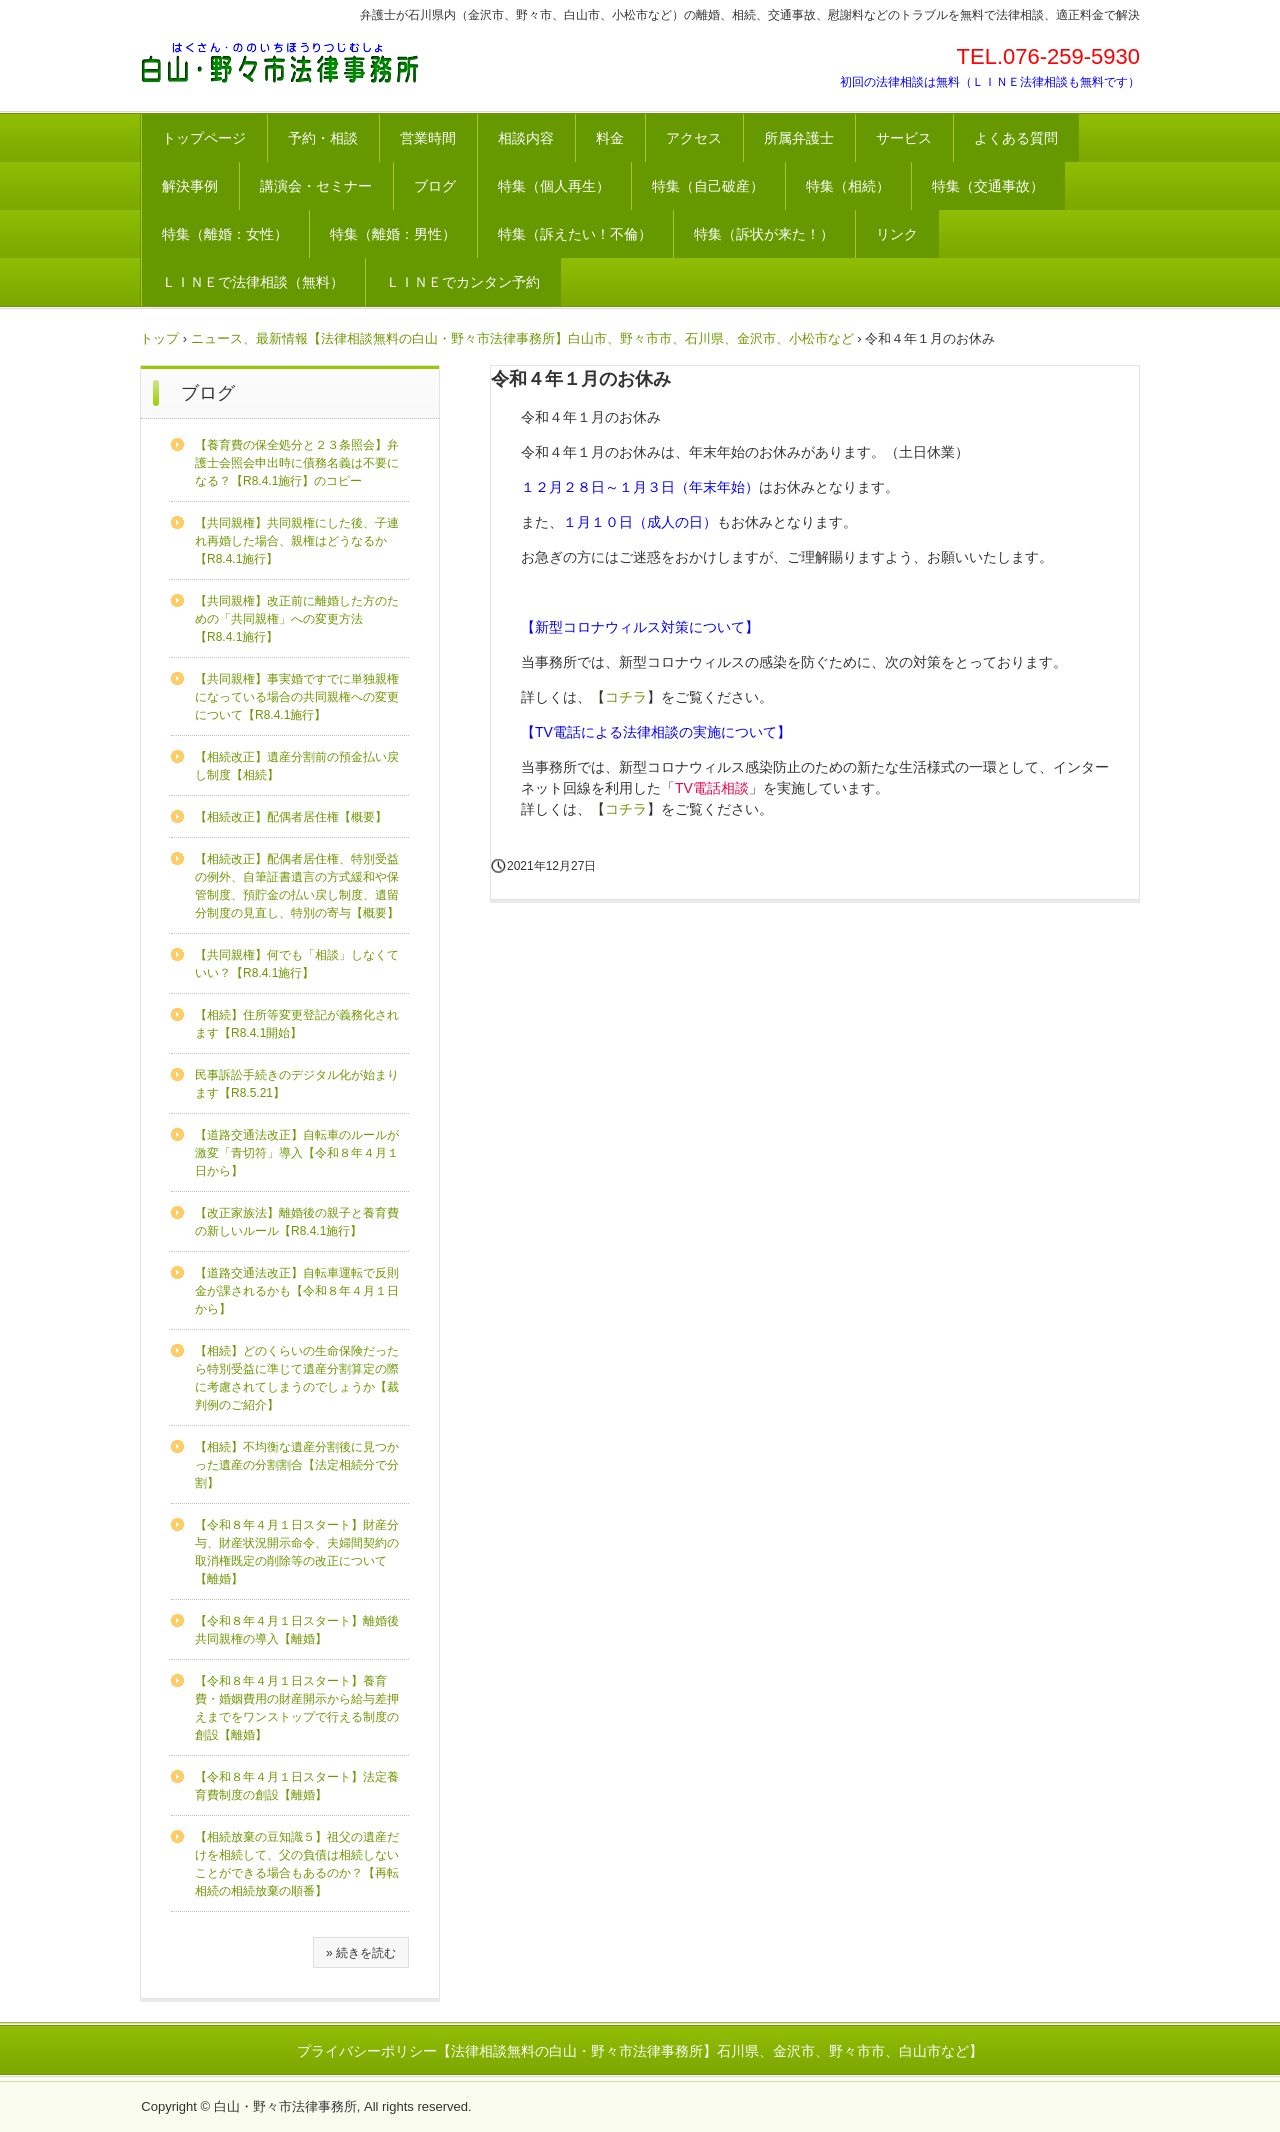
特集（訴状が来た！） (764, 234)
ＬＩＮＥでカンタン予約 (463, 282)
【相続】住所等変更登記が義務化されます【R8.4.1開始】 (297, 1024)
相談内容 (526, 138)
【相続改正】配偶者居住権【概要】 (291, 817)
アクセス (694, 138)
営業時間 (428, 138)
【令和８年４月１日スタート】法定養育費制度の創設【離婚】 (297, 1786)
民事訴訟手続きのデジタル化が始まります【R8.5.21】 (297, 1084)
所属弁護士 (799, 138)
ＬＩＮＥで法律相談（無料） (253, 282)
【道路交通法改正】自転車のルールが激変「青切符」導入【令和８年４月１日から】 (297, 1153)
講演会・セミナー (316, 186)
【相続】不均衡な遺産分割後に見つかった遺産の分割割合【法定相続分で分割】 (297, 1465)
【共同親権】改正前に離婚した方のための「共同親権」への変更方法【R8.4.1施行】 (297, 619)
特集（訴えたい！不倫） (575, 234)
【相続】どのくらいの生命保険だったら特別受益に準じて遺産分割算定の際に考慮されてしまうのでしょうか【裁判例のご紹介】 (297, 1378)
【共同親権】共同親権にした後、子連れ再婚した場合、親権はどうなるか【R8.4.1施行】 (297, 541)
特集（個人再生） (554, 186)
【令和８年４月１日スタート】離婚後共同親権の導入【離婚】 (297, 1630)
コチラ (626, 697)
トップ (159, 338)
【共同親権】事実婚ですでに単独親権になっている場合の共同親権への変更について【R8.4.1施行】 (297, 697)
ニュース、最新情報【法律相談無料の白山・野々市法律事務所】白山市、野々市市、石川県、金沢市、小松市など (522, 338)
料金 (610, 138)
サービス (904, 138)
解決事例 (190, 186)
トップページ (204, 138)
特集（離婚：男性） (393, 234)
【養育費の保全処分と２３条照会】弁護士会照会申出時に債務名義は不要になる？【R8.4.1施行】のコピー (297, 463)
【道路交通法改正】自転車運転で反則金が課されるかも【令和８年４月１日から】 (297, 1291)
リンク (897, 234)
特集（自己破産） (708, 186)
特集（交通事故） (988, 186)
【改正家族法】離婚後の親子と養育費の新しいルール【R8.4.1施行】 (297, 1222)
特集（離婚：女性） (225, 234)
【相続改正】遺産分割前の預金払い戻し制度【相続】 (297, 766)
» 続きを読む (361, 1953)
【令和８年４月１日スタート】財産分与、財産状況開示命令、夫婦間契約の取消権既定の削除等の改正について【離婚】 (297, 1552)
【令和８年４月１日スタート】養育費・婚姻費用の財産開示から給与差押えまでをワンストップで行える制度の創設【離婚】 (297, 1708)
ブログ (435, 186)
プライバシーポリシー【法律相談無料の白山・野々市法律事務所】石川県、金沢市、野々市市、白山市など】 (640, 2051)
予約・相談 (323, 138)
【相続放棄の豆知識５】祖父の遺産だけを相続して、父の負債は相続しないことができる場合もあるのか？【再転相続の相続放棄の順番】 (297, 1864)
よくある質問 (1016, 138)
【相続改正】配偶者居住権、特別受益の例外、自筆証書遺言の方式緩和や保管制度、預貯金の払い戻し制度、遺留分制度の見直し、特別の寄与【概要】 (297, 886)
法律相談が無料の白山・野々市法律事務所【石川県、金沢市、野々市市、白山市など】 (279, 63)
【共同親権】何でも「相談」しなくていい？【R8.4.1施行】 (297, 964)
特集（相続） (848, 186)
